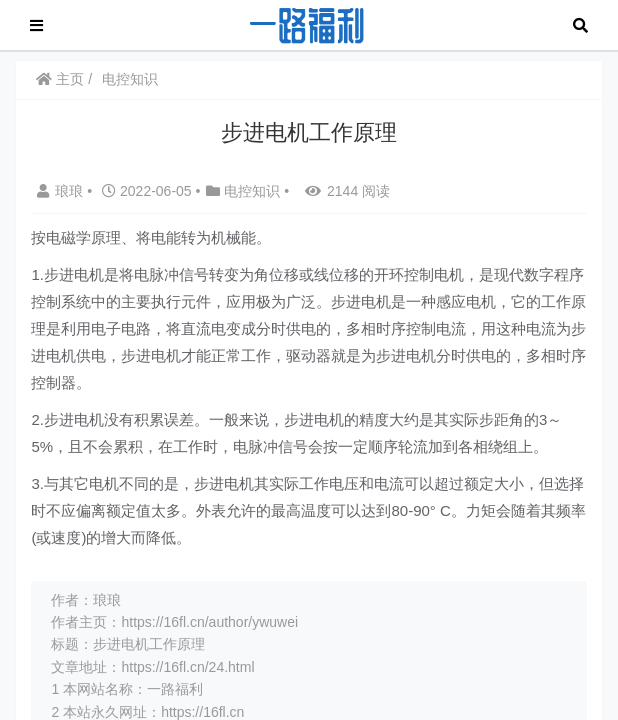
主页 (60, 79)
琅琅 (62, 191)
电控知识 (130, 79)
